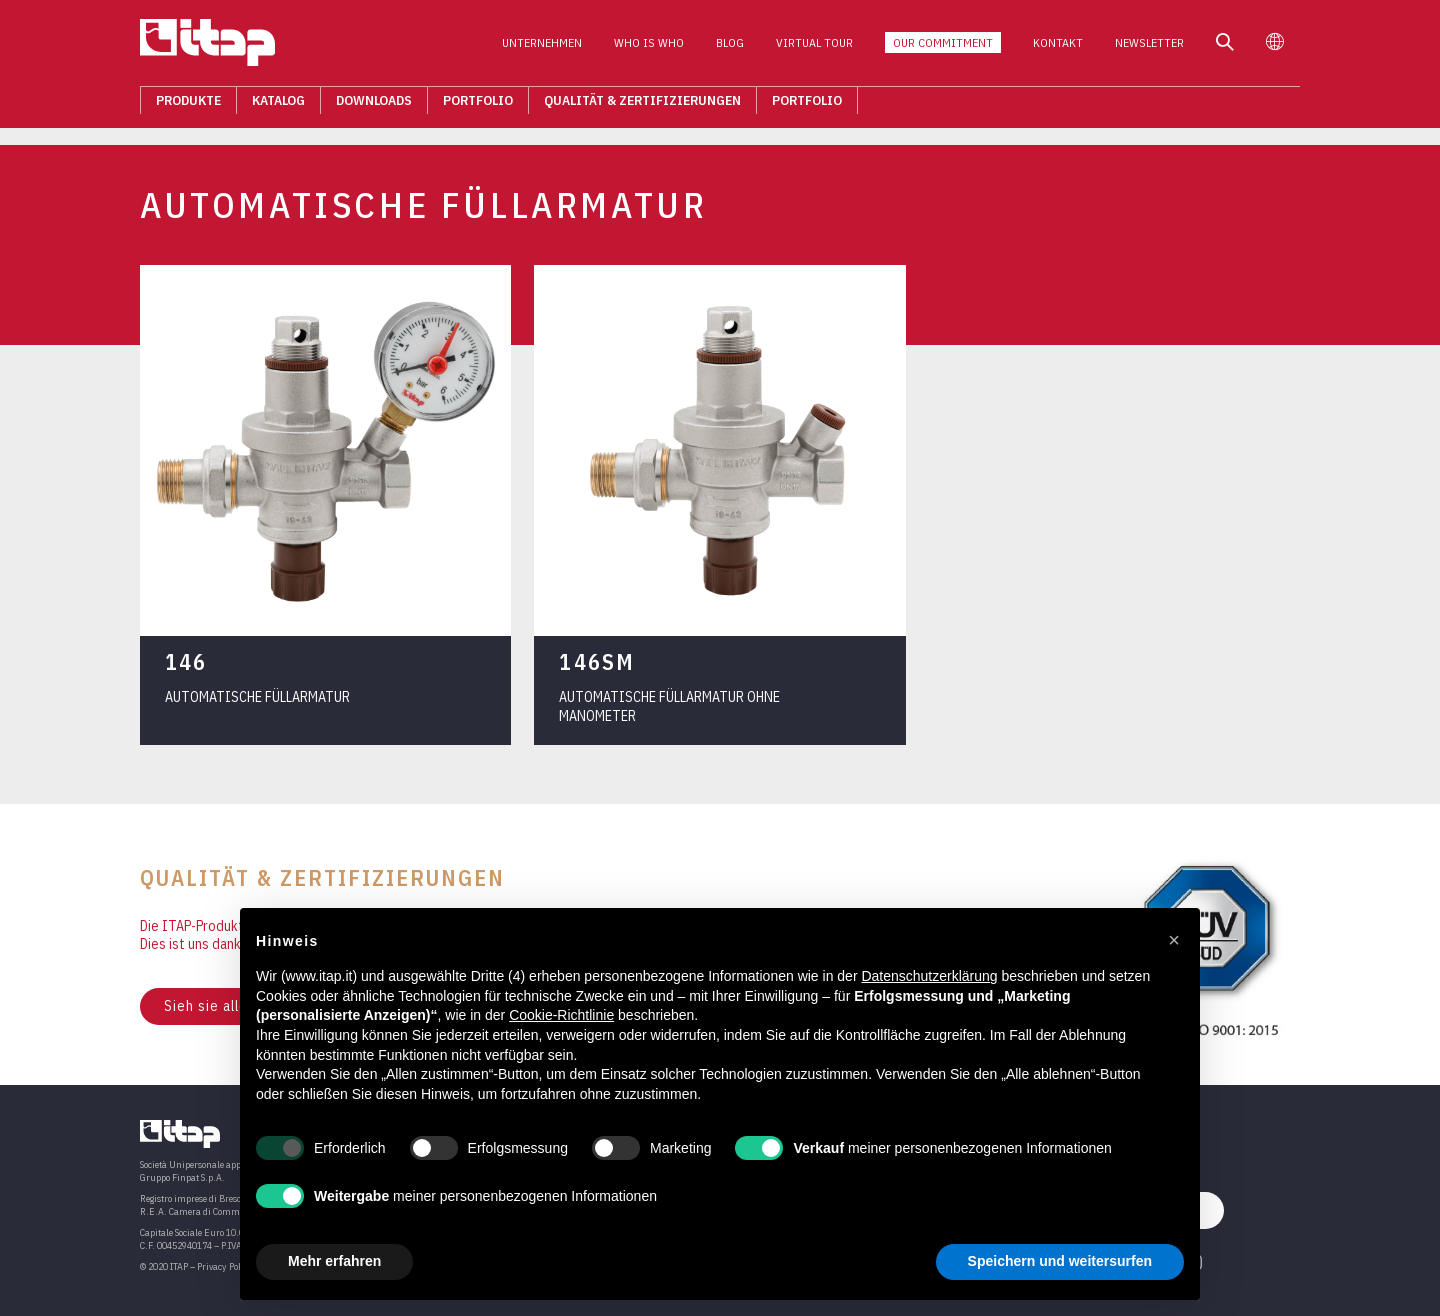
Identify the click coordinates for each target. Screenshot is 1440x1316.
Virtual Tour (814, 48)
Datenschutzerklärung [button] (929, 976)
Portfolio (478, 106)
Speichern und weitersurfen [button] (1060, 1261)
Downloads (374, 106)
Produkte (188, 106)
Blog (730, 48)
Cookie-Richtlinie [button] (561, 1015)
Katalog (278, 106)
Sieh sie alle (206, 1006)
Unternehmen (542, 48)
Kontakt (1058, 48)
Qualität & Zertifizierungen (642, 106)
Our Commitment (943, 48)
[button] (1174, 940)
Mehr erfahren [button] (334, 1261)
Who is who (649, 48)
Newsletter (1149, 48)
